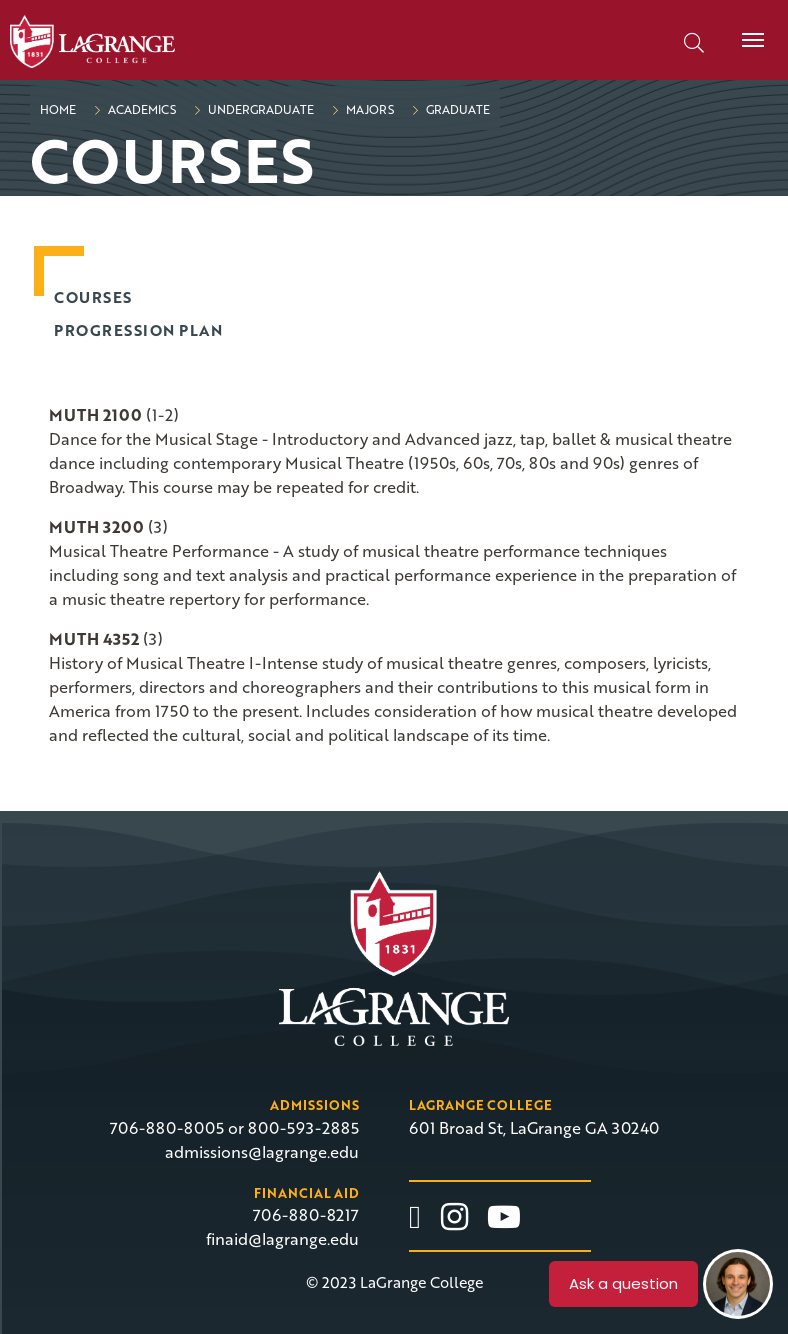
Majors (368, 109)
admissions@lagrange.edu (262, 1152)
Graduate (456, 109)
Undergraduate (259, 109)
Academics (140, 109)
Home (58, 109)
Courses (93, 297)
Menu (746, 29)
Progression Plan (138, 330)
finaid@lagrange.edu (282, 1239)
